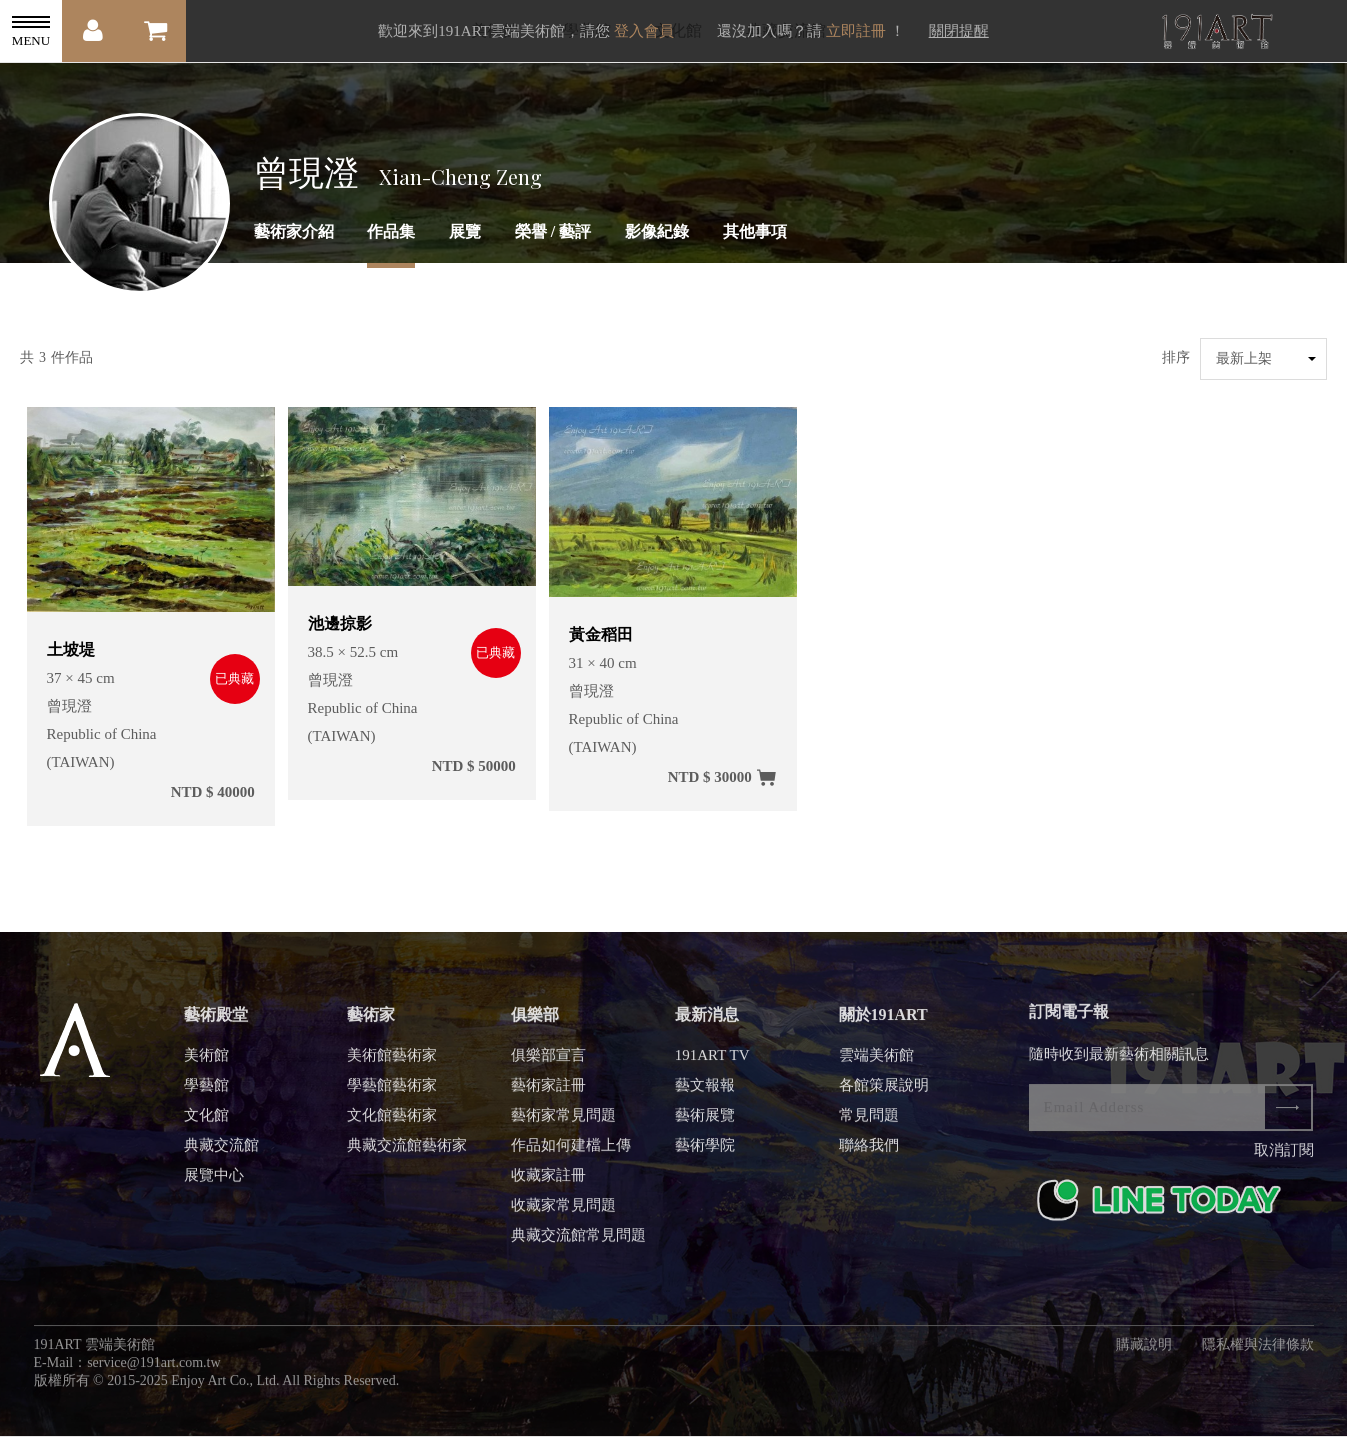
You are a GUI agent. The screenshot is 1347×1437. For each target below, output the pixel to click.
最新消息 (707, 1026)
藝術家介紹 (294, 231)
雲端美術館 (876, 1067)
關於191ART (883, 1026)
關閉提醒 (959, 31)
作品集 (391, 231)
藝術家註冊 (548, 1097)
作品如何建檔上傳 (571, 1157)
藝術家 (371, 1026)
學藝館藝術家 (392, 1097)
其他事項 (755, 231)
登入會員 (644, 31)
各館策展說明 (884, 1097)
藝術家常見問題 (563, 1127)
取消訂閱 (1284, 1162)
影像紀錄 (657, 231)
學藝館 (206, 1097)
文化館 (206, 1127)
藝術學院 (705, 1157)
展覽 (465, 231)
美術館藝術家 (392, 1067)
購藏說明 (1144, 1356)
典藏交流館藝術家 (407, 1157)
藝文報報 (705, 1097)
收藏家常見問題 (563, 1217)
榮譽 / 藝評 (553, 231)
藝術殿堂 (216, 1026)
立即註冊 (856, 31)
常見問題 (869, 1127)
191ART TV (712, 1067)
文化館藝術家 (392, 1127)
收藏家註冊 (548, 1187)
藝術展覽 (705, 1127)
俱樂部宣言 (548, 1067)
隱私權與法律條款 (1258, 1356)
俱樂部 (535, 1026)
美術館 (206, 1067)
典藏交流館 (221, 1157)
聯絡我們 (869, 1157)
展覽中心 (214, 1187)
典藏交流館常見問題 (578, 1247)
